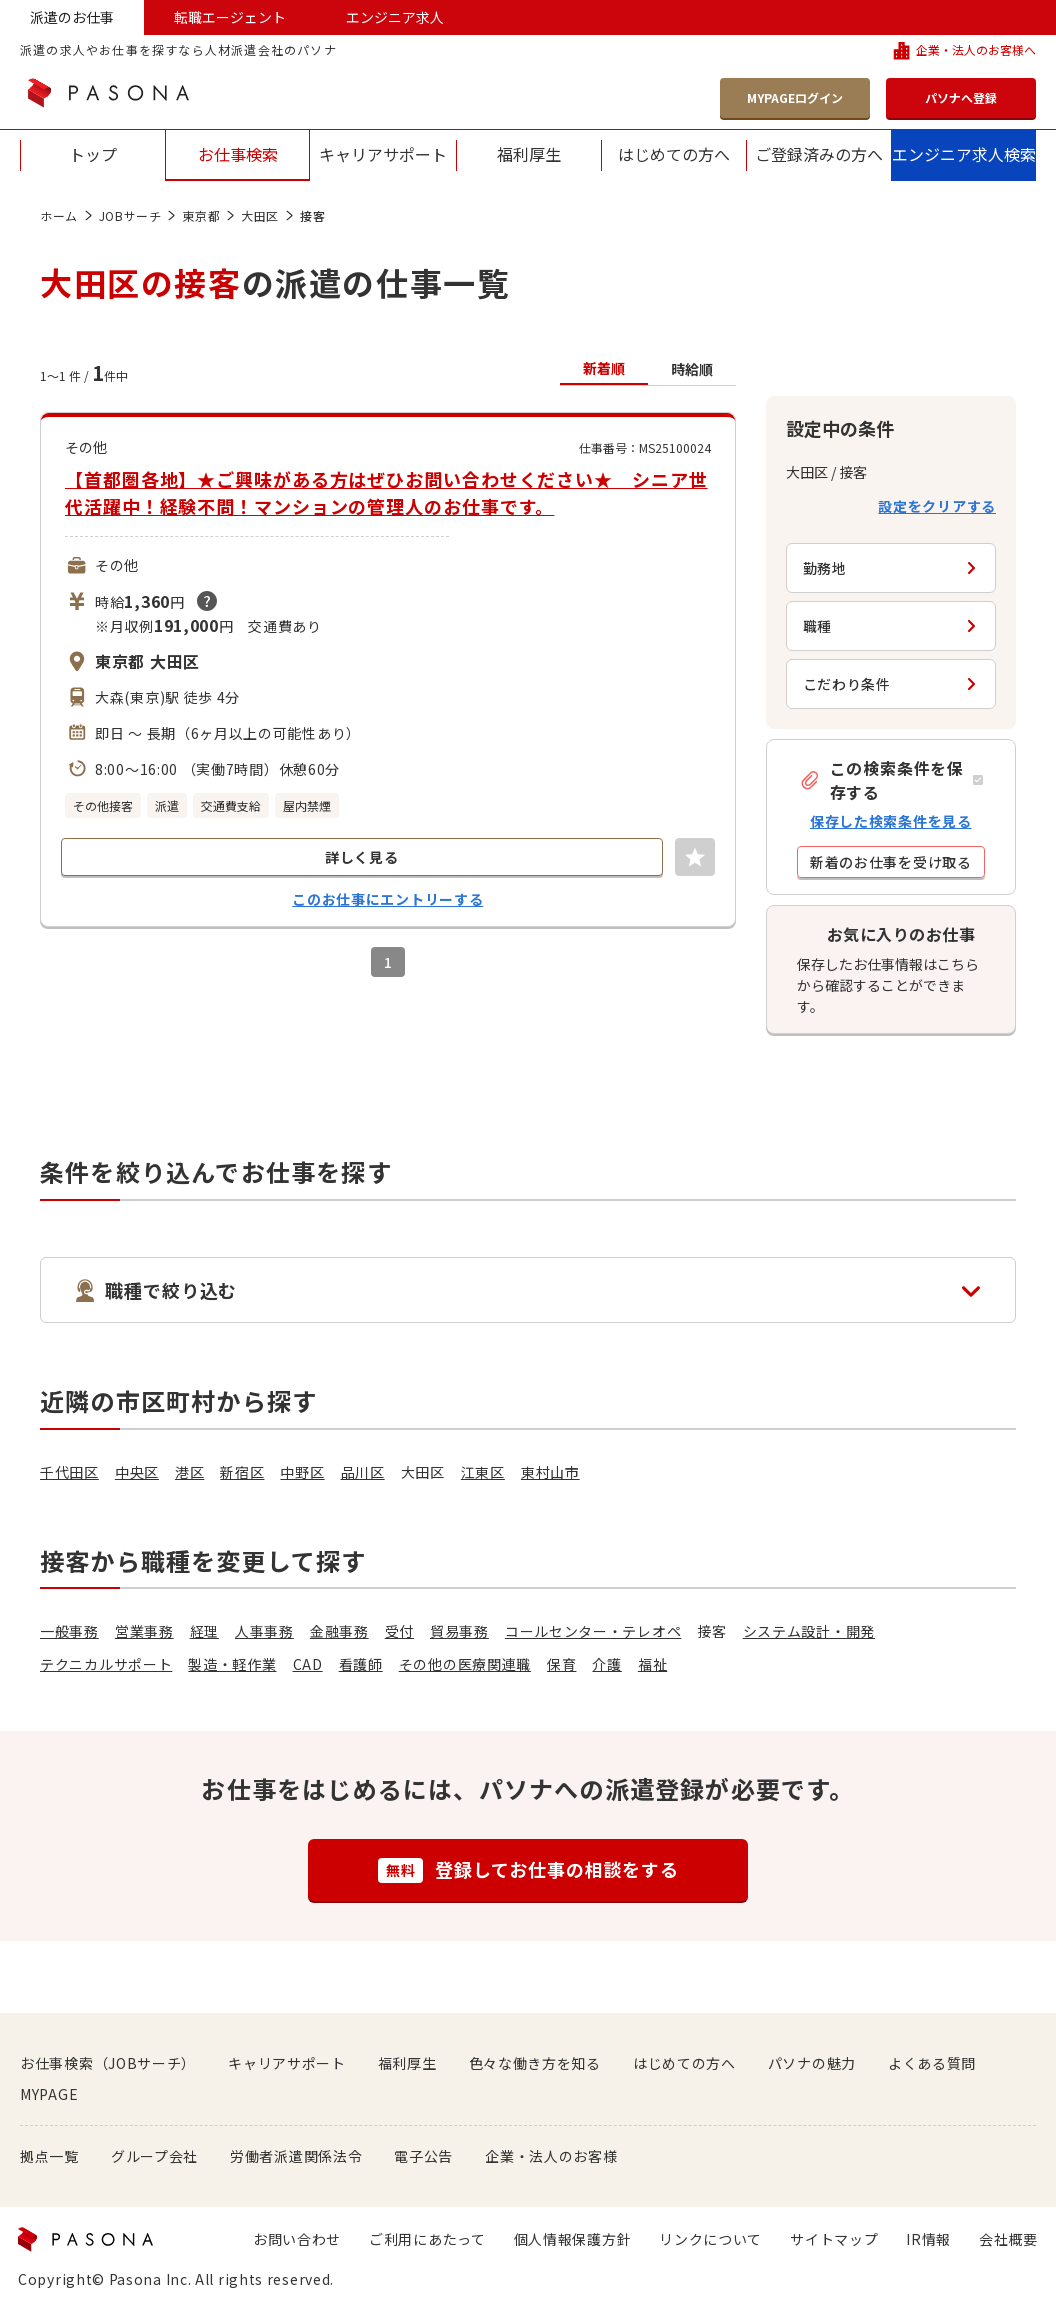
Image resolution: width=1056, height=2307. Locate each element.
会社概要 (1008, 2239)
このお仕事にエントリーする (387, 899)
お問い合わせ (297, 2239)
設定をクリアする (937, 506)
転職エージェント (230, 17)
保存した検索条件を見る (891, 821)
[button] (891, 780)
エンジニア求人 (395, 17)
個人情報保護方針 (573, 2239)
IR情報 (928, 2239)
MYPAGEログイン (795, 97)
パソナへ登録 (961, 97)
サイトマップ (834, 2239)
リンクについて (710, 2239)
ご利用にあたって (427, 2239)
